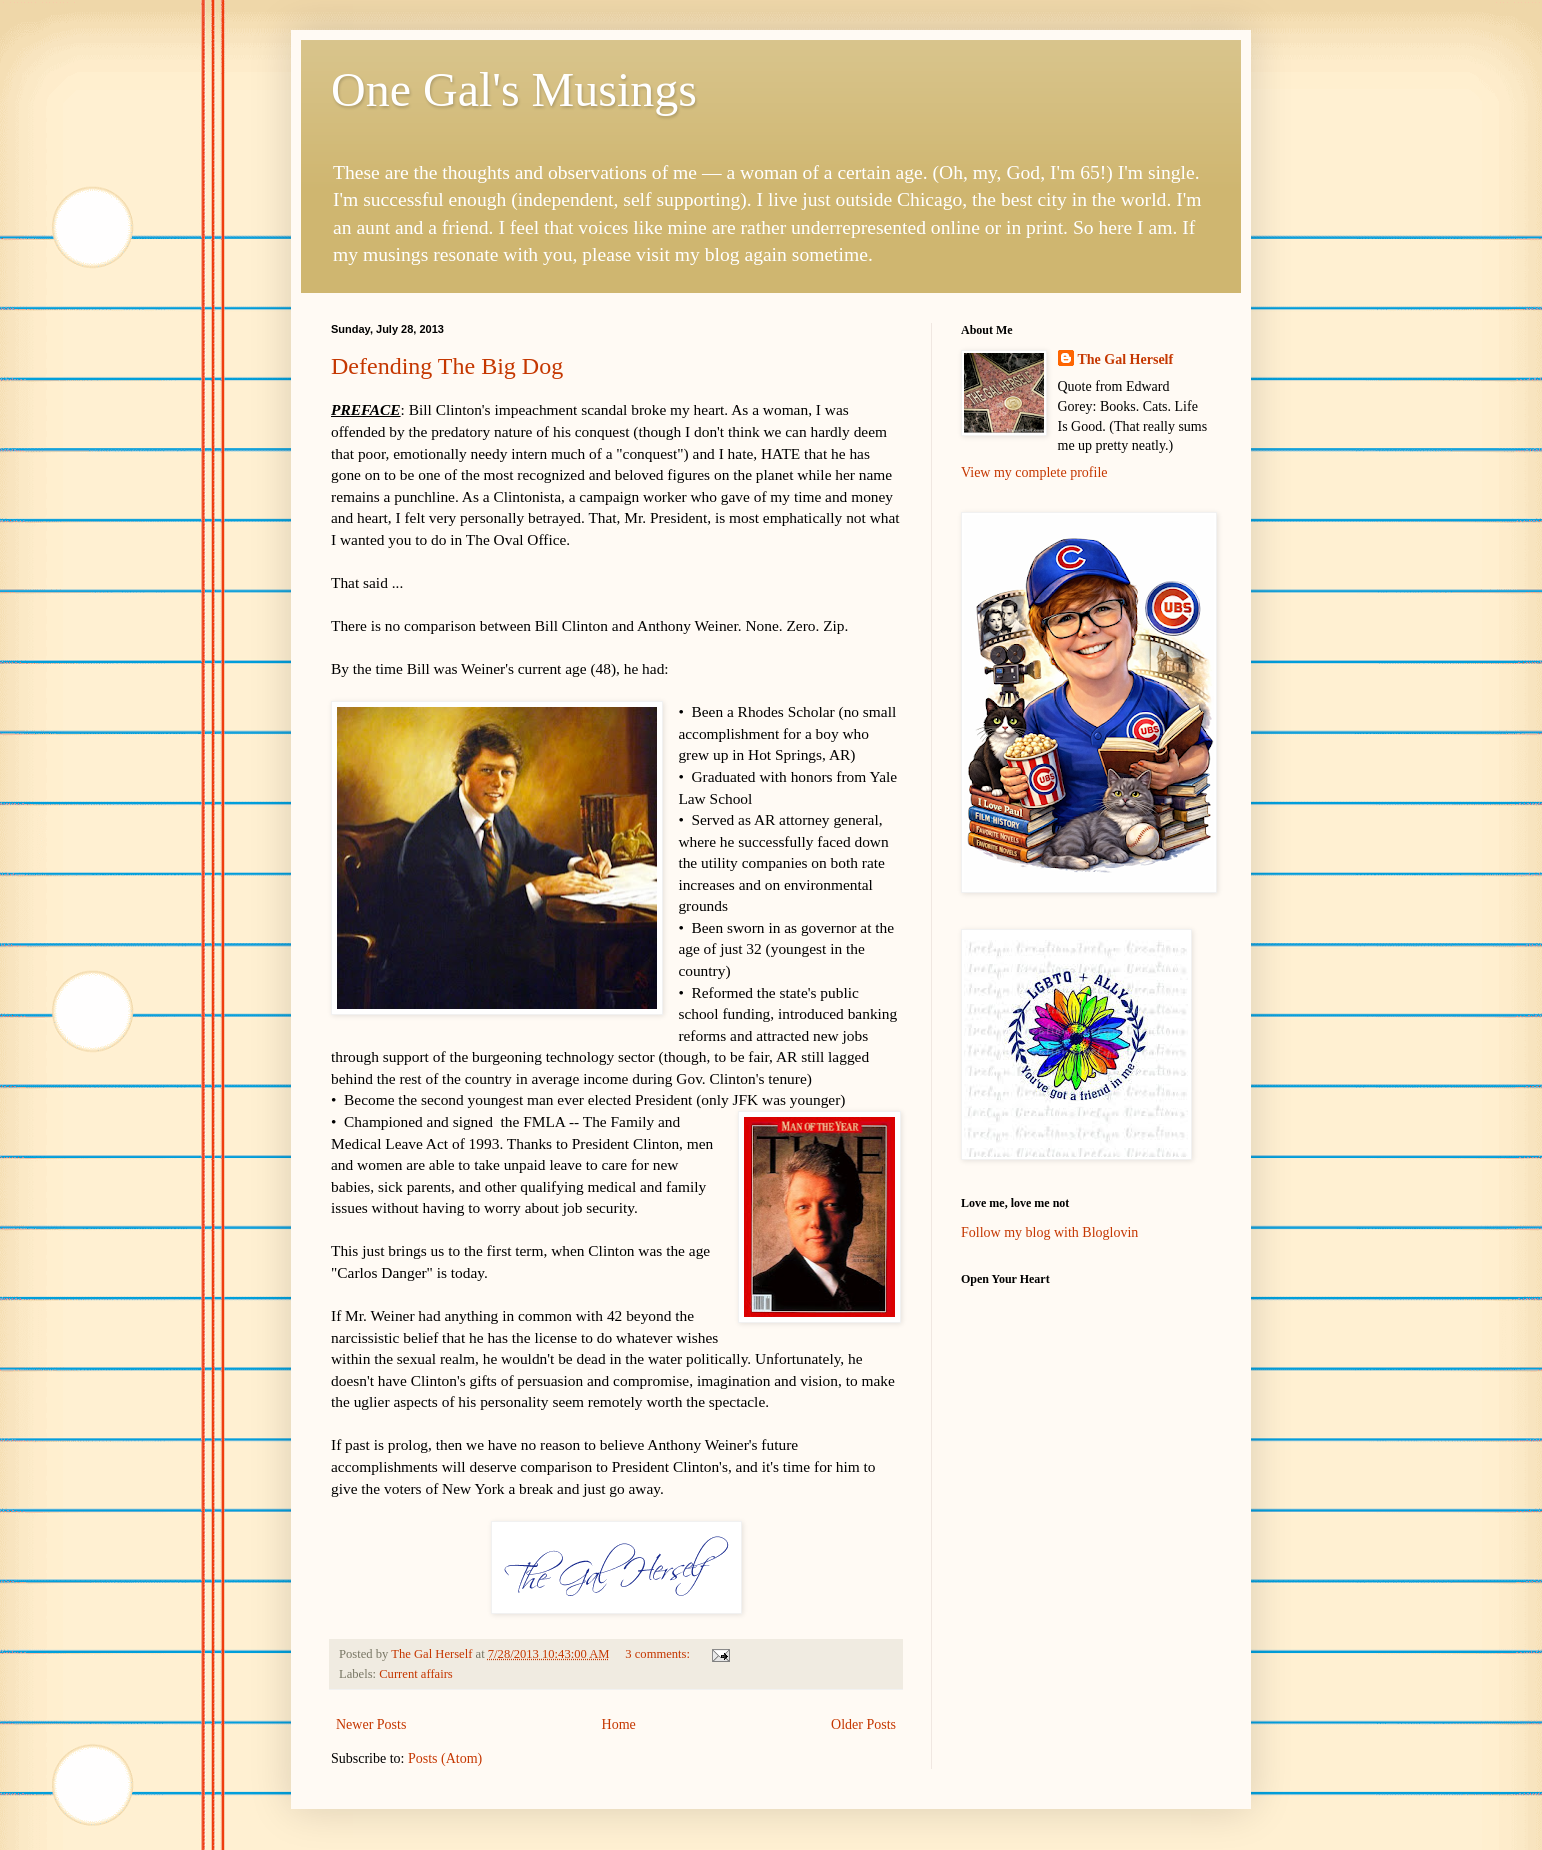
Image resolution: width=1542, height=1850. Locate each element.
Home (619, 1724)
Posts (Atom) (445, 1758)
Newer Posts (371, 1724)
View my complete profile (1034, 472)
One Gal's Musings (514, 89)
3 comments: (659, 1654)
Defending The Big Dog (447, 366)
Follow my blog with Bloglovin (1049, 1232)
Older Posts (863, 1724)
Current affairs (416, 1674)
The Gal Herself (1126, 359)
